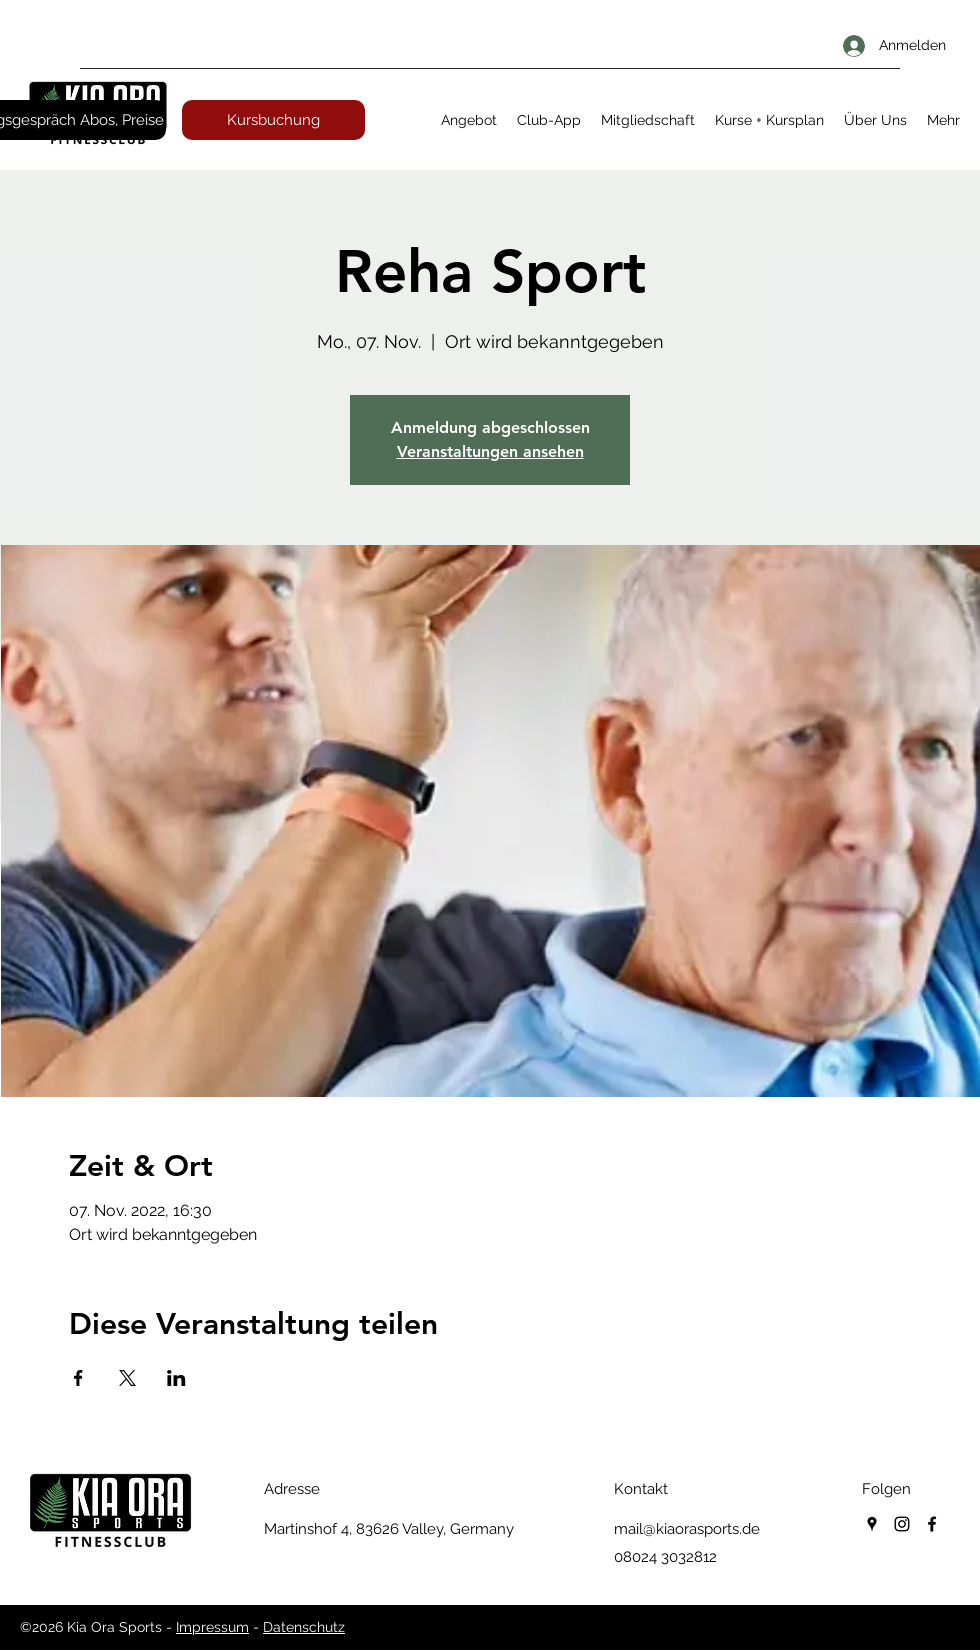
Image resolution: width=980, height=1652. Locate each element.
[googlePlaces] (872, 1524)
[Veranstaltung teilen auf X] (127, 1378)
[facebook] (932, 1524)
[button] (469, 120)
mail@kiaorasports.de (687, 1529)
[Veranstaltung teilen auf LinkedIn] (176, 1378)
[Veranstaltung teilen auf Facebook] (78, 1378)
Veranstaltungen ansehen (490, 451)
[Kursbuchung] (273, 120)
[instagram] (902, 1524)
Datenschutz (304, 1627)
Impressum (212, 1627)
